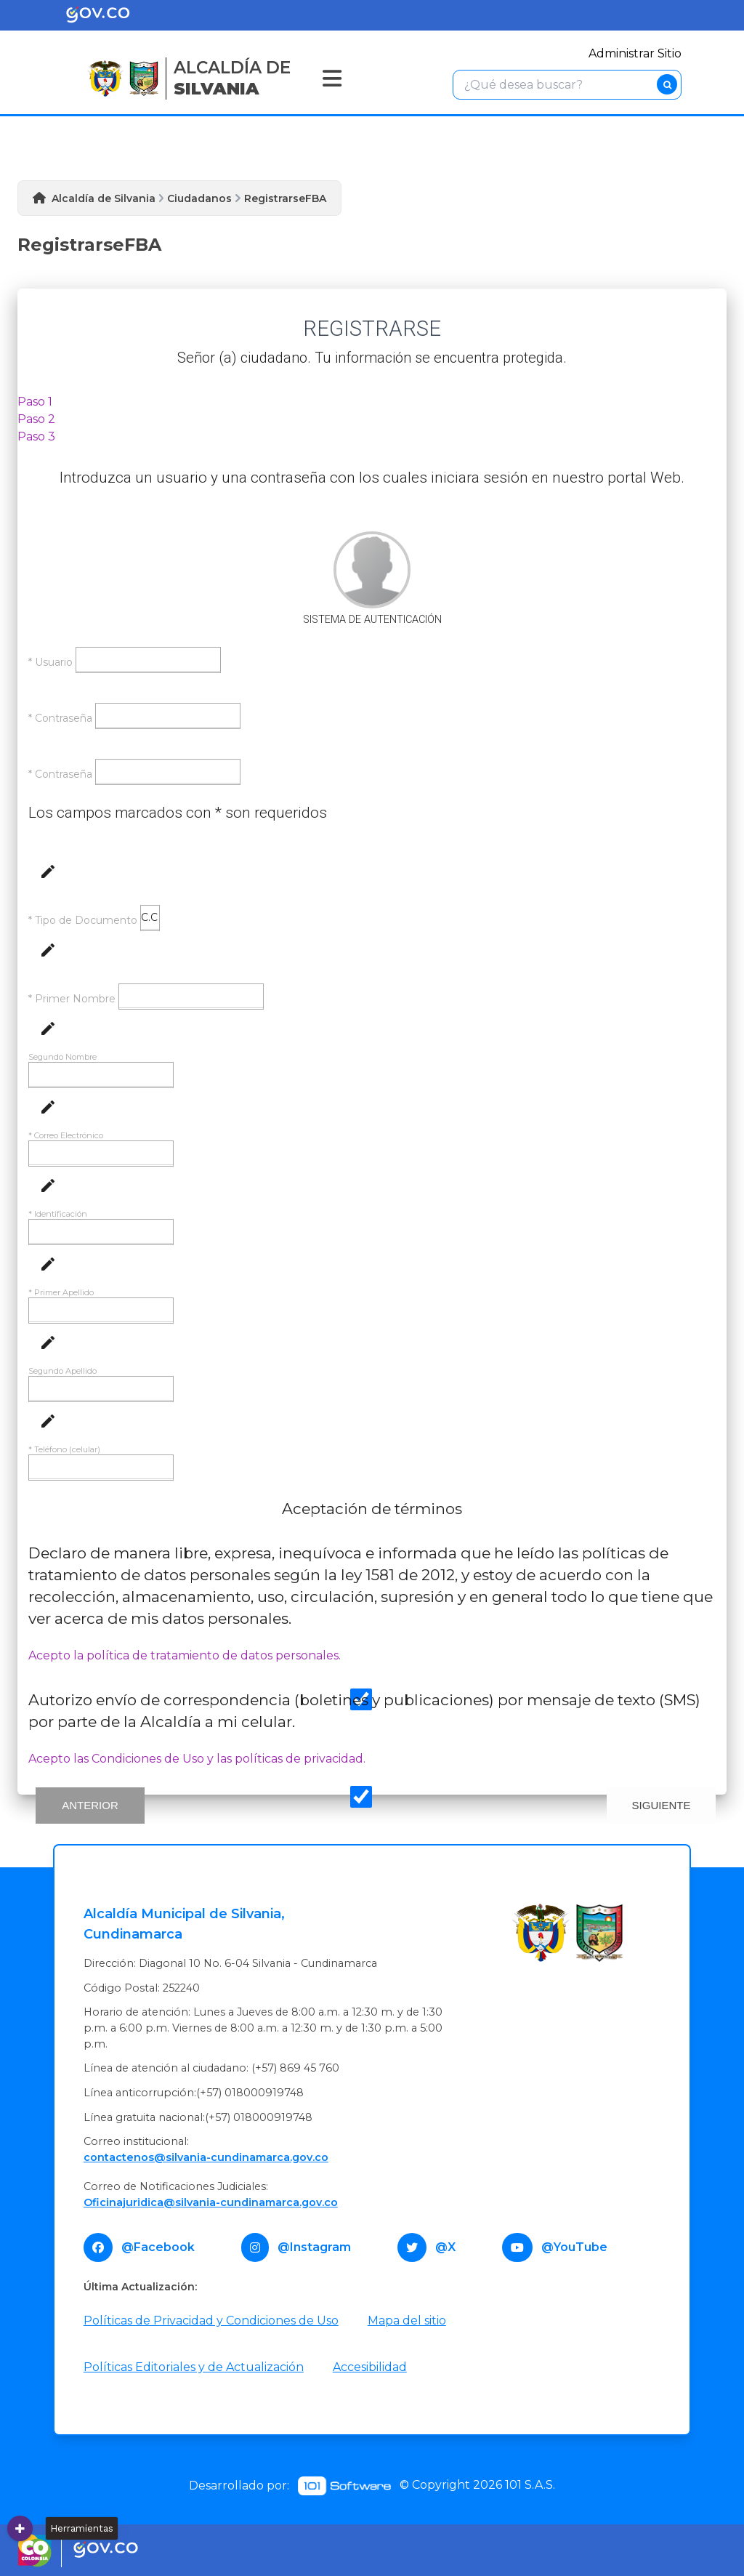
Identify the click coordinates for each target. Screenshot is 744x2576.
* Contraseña (60, 718)
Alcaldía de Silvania (103, 198)
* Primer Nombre (72, 998)
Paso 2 (36, 419)
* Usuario (50, 662)
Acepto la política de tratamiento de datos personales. (184, 1655)
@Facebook (158, 2247)
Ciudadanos (199, 198)
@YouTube (574, 2247)
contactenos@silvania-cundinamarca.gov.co (206, 2157)
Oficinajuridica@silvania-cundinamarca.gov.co (211, 2202)
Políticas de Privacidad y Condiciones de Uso (211, 2320)
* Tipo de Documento (82, 920)
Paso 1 (34, 401)
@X (445, 2247)
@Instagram (314, 2247)
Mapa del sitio (407, 2320)
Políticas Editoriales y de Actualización (194, 2367)
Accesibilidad (370, 2367)
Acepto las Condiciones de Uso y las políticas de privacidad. (196, 1759)
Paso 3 (36, 436)
